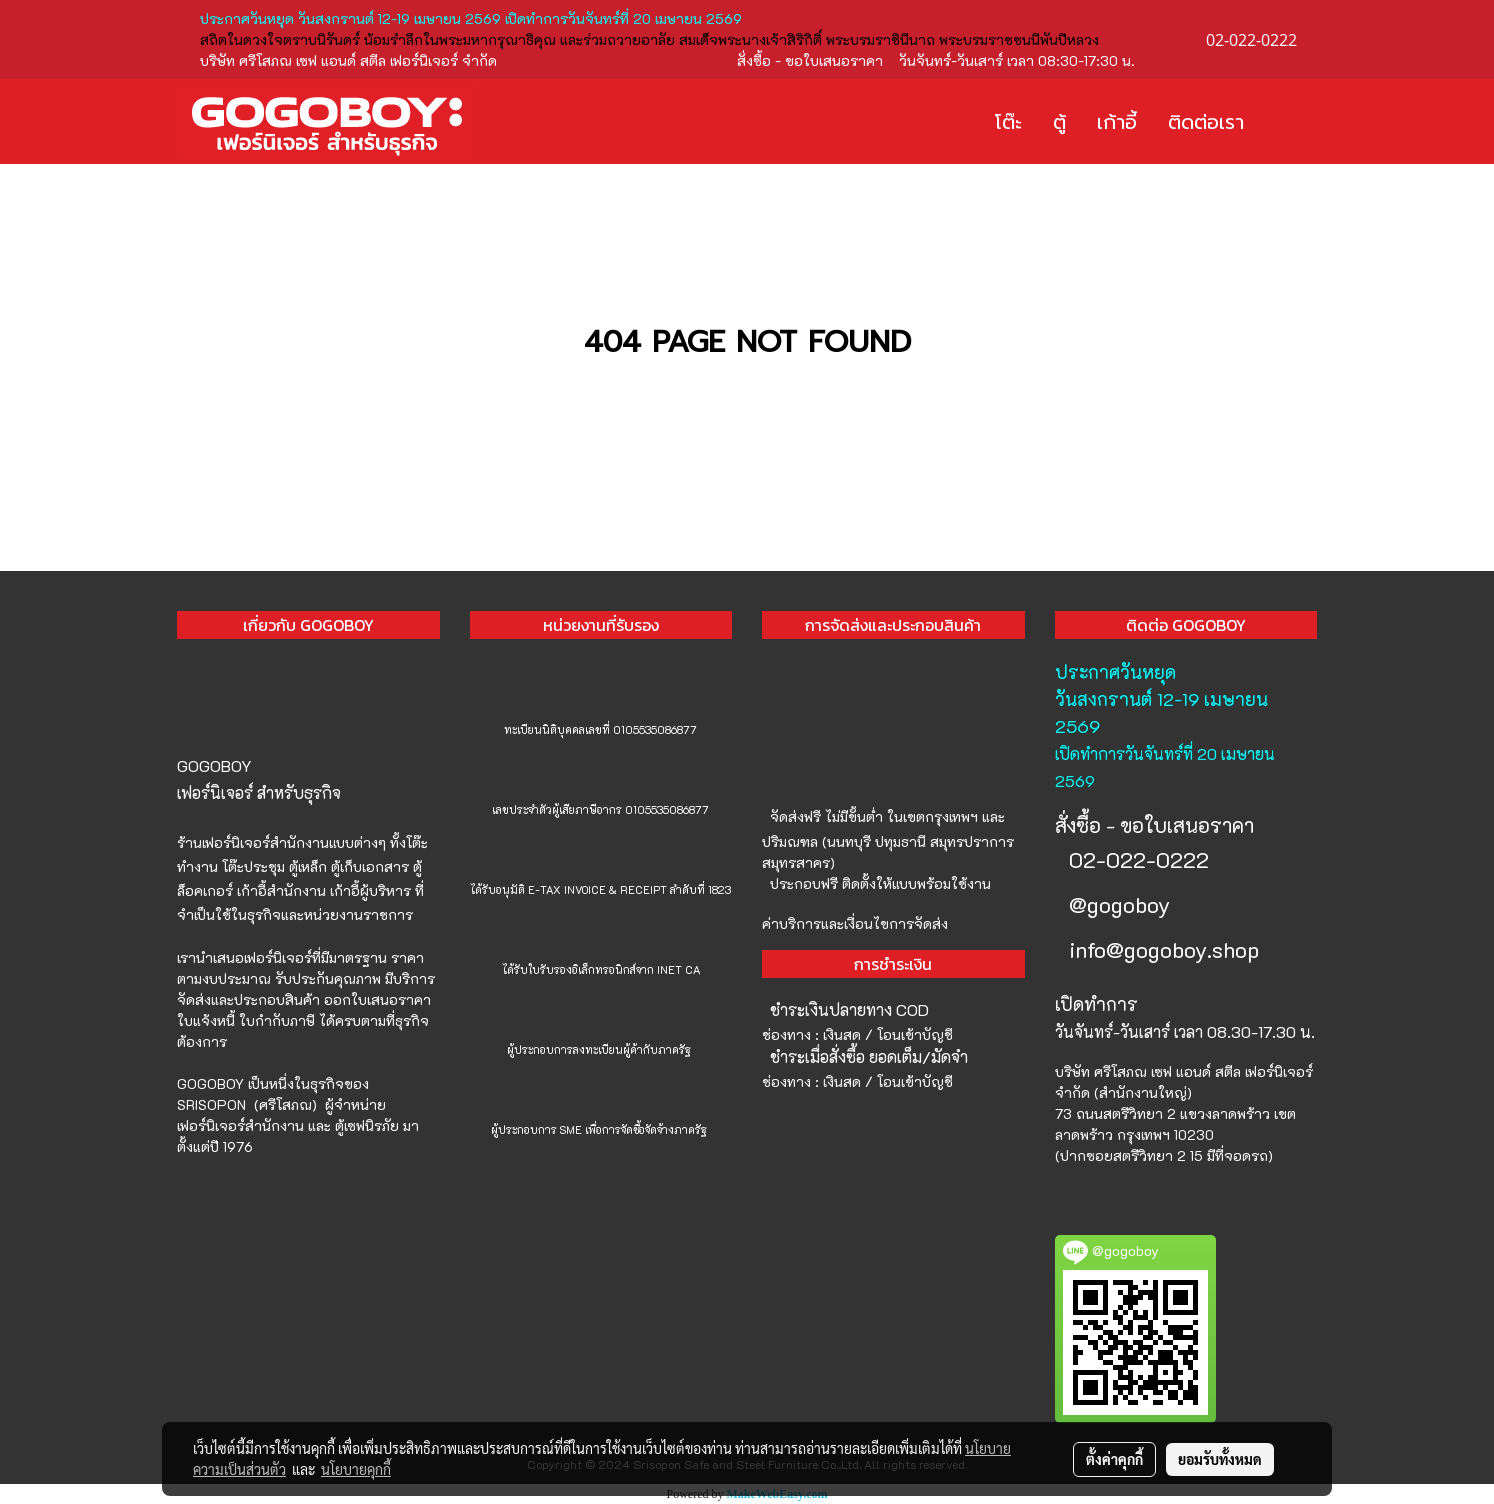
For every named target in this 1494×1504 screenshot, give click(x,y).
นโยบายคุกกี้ (356, 1469)
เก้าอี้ (1117, 122)
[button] (1289, 122)
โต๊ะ (1008, 122)
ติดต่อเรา (1206, 122)
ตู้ (1059, 122)
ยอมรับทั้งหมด (1220, 1459)
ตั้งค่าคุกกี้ (1114, 1459)
